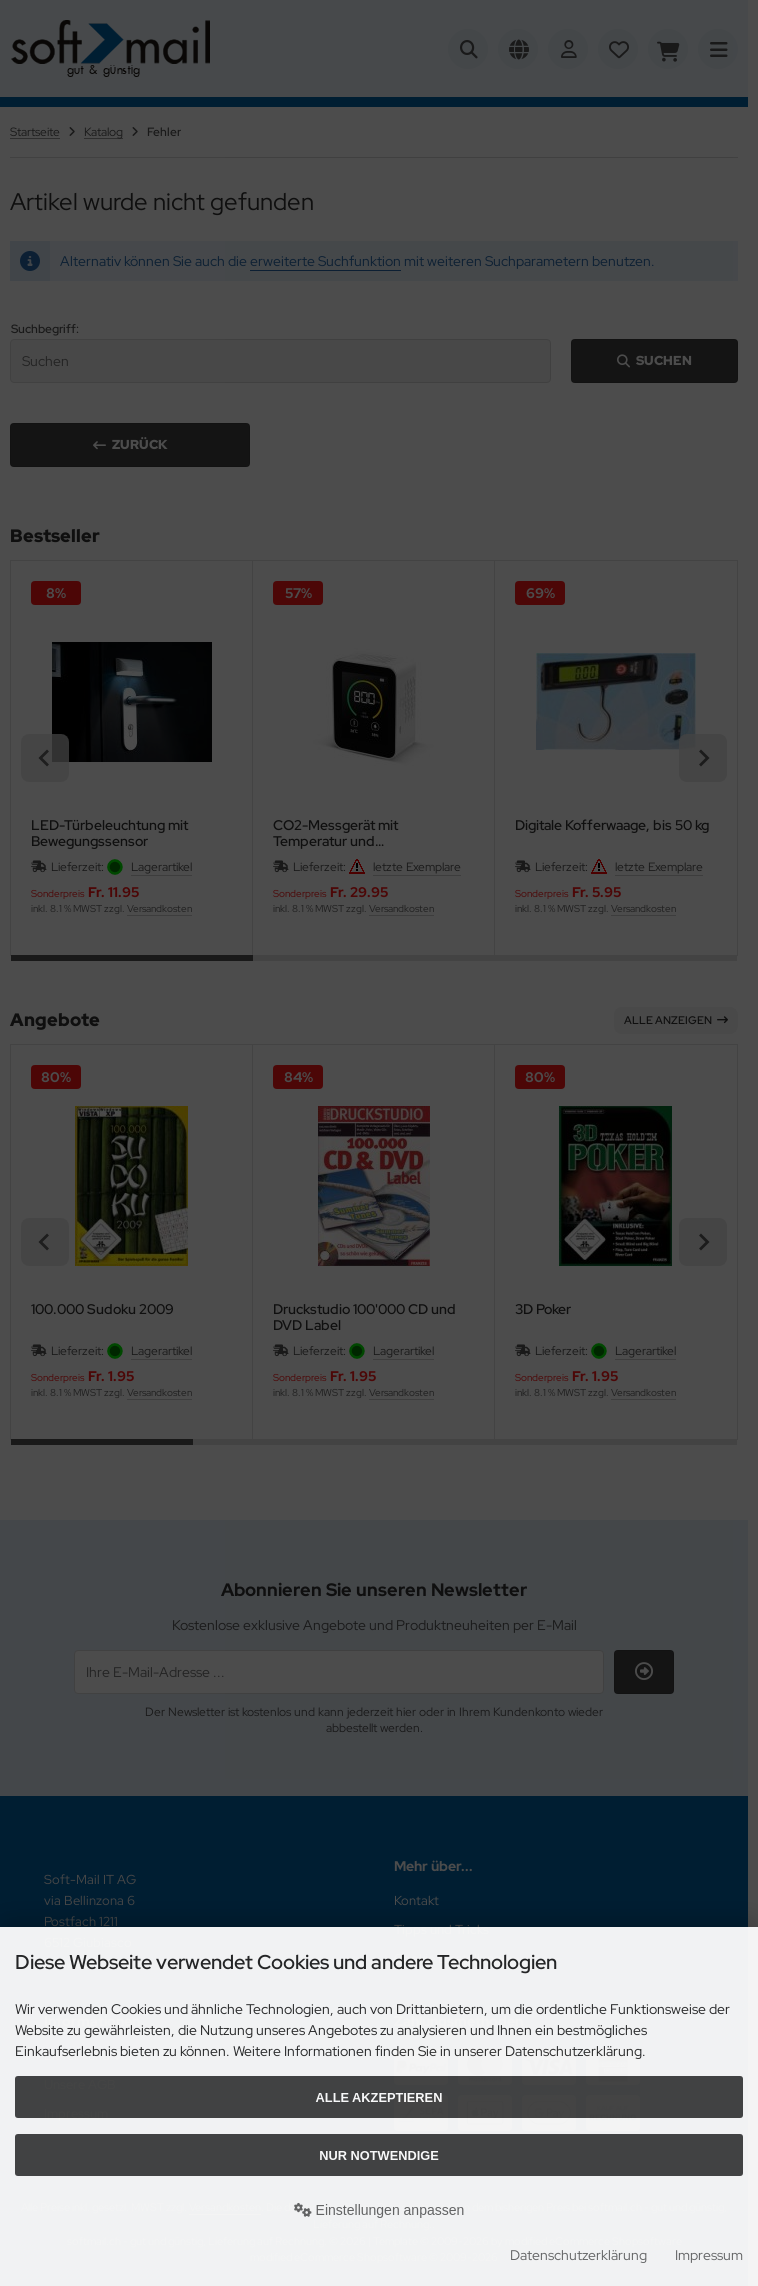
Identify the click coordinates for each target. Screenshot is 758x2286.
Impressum (709, 2255)
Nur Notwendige (378, 2155)
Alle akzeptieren (379, 2097)
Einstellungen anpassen (379, 2210)
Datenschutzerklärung (578, 2255)
